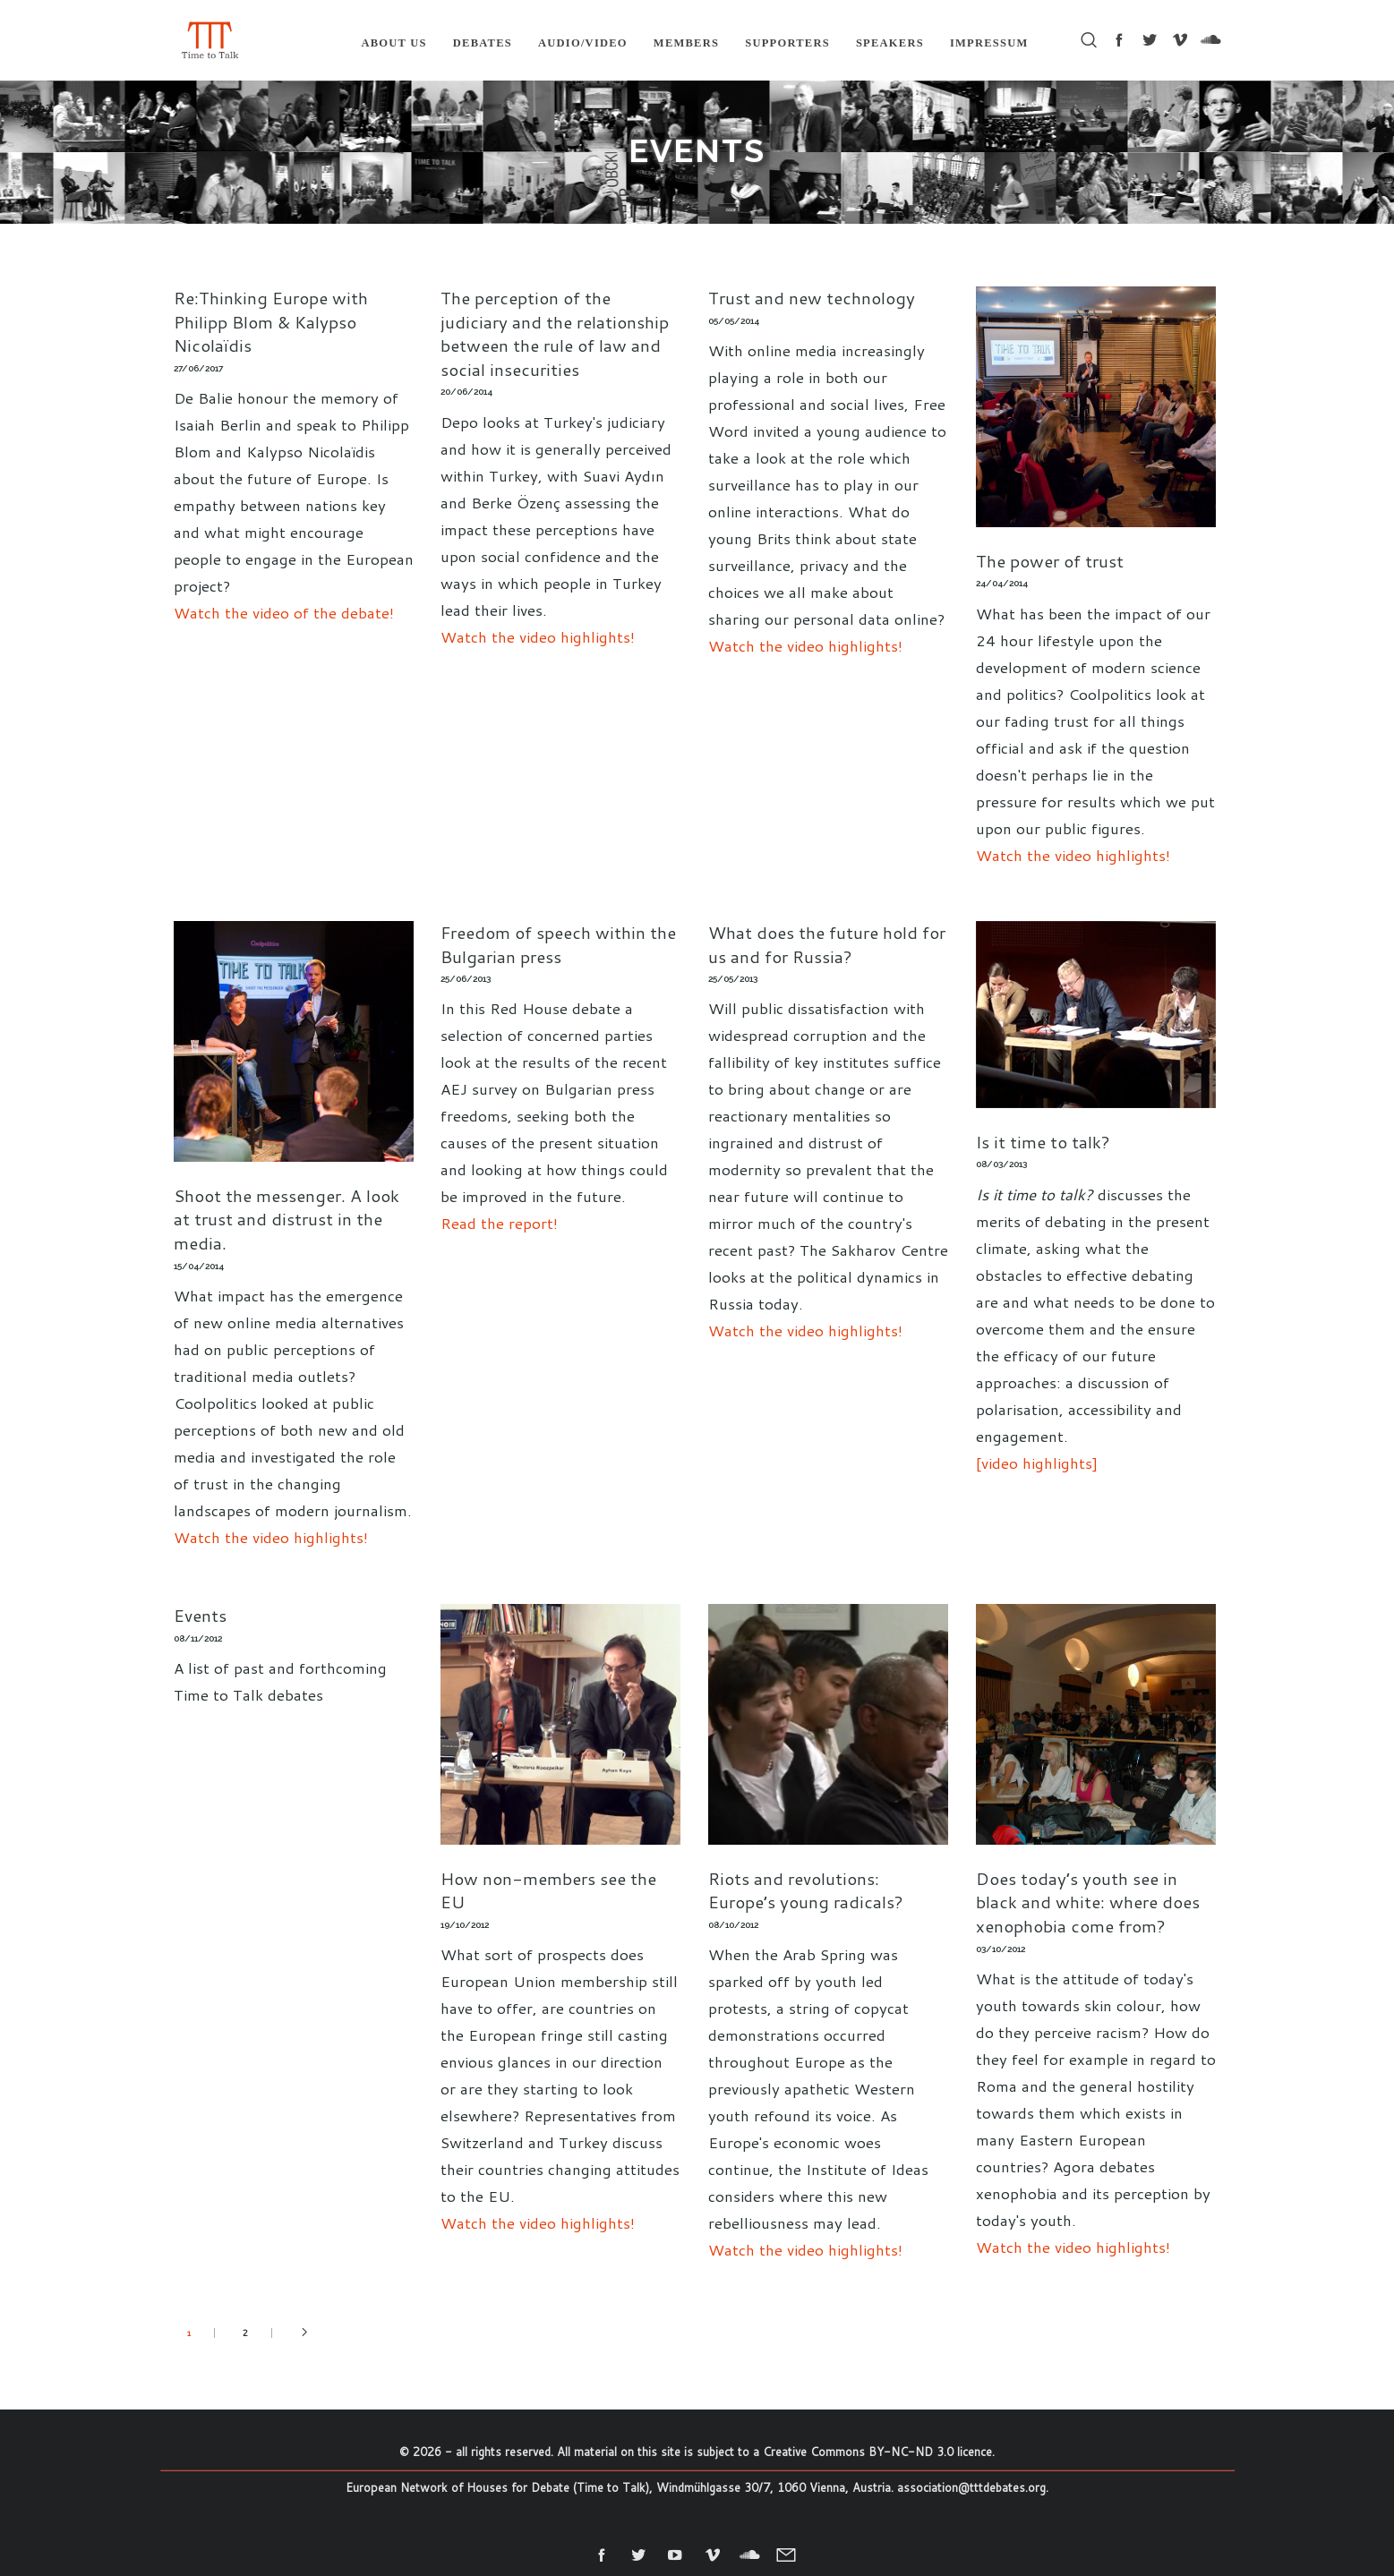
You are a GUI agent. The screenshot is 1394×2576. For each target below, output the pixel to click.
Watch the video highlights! (537, 636)
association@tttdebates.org (971, 2487)
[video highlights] (1037, 1462)
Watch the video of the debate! (284, 612)
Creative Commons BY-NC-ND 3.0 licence (877, 2452)
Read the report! (499, 1222)
